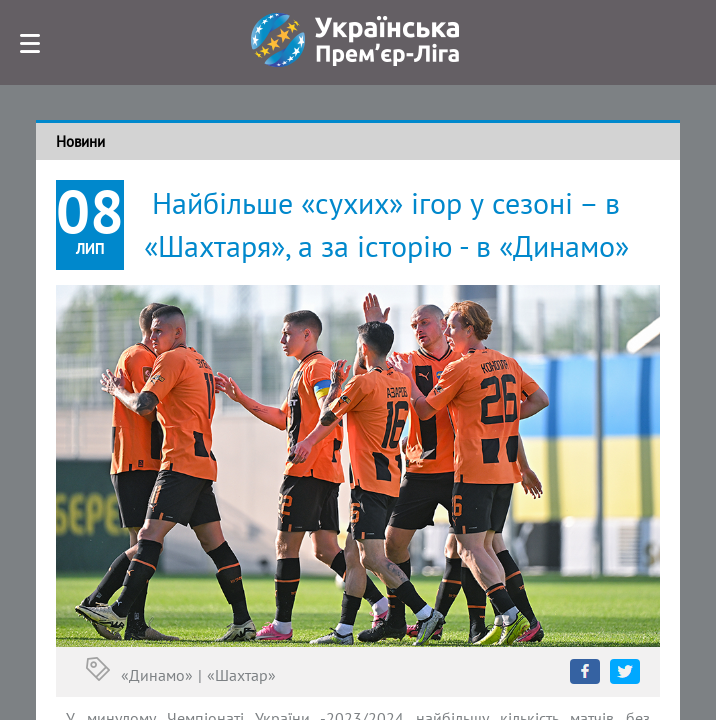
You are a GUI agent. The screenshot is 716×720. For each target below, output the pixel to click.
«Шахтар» (241, 675)
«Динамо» (157, 675)
